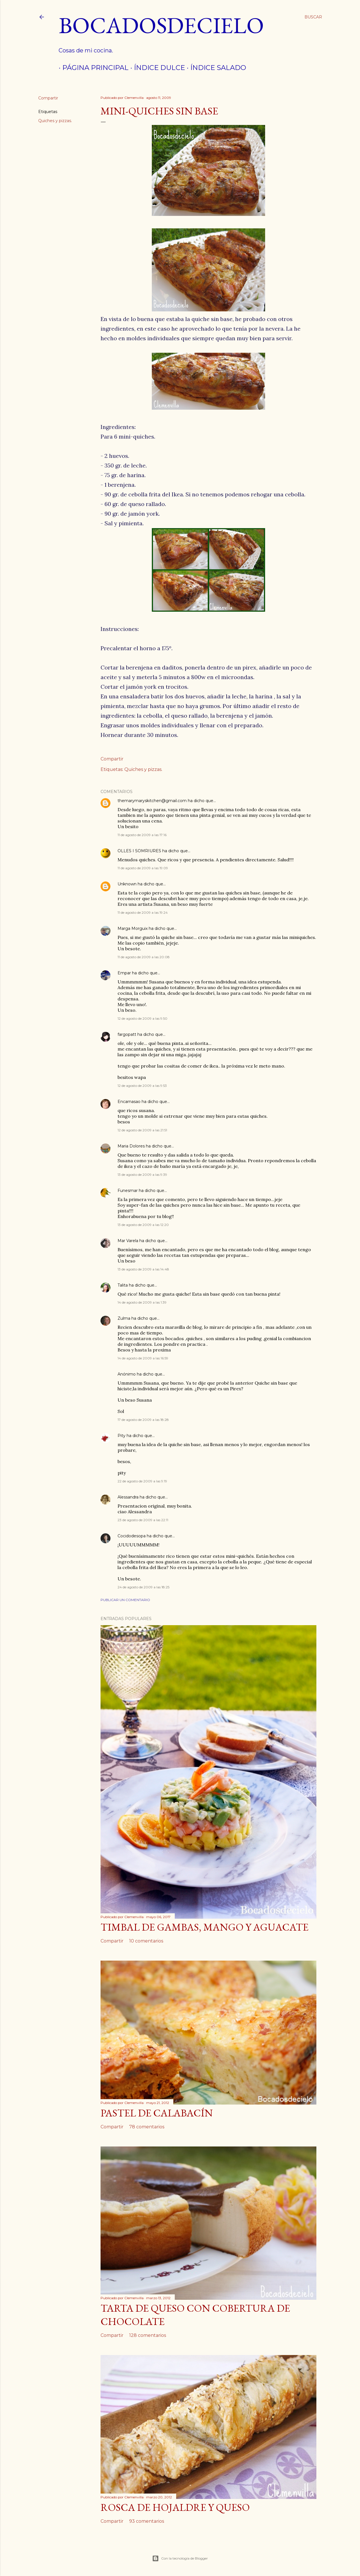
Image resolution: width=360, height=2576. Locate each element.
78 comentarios (146, 2126)
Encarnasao (129, 1101)
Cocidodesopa (132, 1535)
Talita (123, 1285)
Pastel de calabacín (157, 2113)
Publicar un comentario (125, 1600)
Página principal (92, 67)
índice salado (214, 67)
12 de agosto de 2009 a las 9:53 (142, 1085)
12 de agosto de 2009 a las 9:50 (142, 1018)
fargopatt (127, 1034)
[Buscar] (313, 17)
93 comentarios (146, 2521)
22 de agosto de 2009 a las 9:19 (142, 1481)
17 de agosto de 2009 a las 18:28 (143, 1419)
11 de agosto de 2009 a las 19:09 (143, 868)
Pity (121, 1435)
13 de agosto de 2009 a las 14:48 (143, 1269)
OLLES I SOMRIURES (139, 850)
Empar (124, 972)
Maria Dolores (131, 1146)
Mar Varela (128, 1240)
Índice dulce (155, 67)
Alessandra (128, 1497)
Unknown (127, 884)
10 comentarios (146, 1941)
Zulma (124, 1318)
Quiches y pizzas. (55, 120)
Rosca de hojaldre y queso (175, 2507)
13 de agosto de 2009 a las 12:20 (143, 1225)
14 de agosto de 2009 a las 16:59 (143, 1358)
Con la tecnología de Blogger (180, 2558)
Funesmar (128, 1190)
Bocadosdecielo (161, 25)
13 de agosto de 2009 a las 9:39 (142, 1174)
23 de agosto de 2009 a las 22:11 (143, 1520)
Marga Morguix (133, 928)
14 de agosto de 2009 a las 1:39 (142, 1302)
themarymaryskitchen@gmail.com (152, 800)
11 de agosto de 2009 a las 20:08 (144, 957)
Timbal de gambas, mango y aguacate (204, 1927)
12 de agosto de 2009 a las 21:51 (142, 1130)
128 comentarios (147, 2335)
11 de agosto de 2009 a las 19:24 (143, 912)
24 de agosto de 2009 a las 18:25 (143, 1587)
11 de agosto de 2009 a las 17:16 (142, 835)
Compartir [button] (48, 98)
